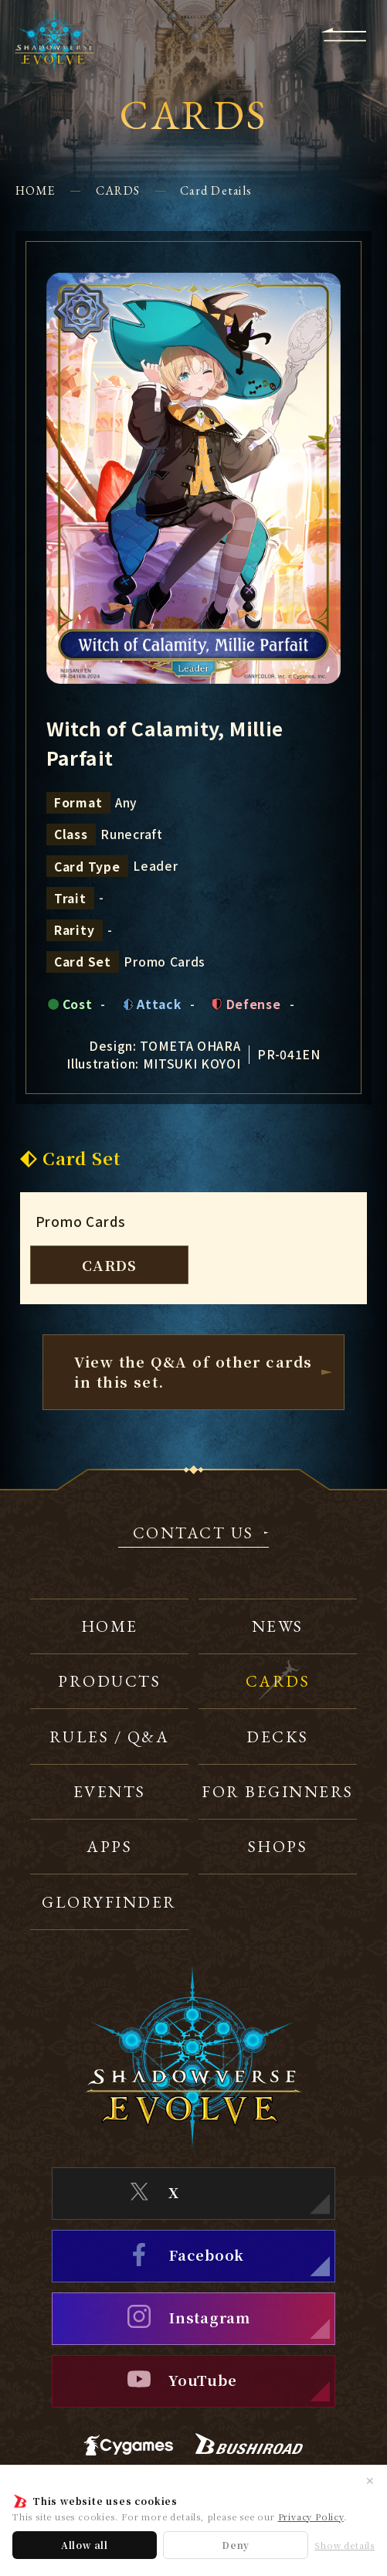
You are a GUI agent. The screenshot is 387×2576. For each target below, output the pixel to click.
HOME (35, 190)
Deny (236, 2544)
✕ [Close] (370, 2480)
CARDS (118, 190)
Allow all (84, 2544)
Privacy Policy (311, 2516)
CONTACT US (193, 1534)
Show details (344, 2545)
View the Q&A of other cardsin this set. (193, 1371)
